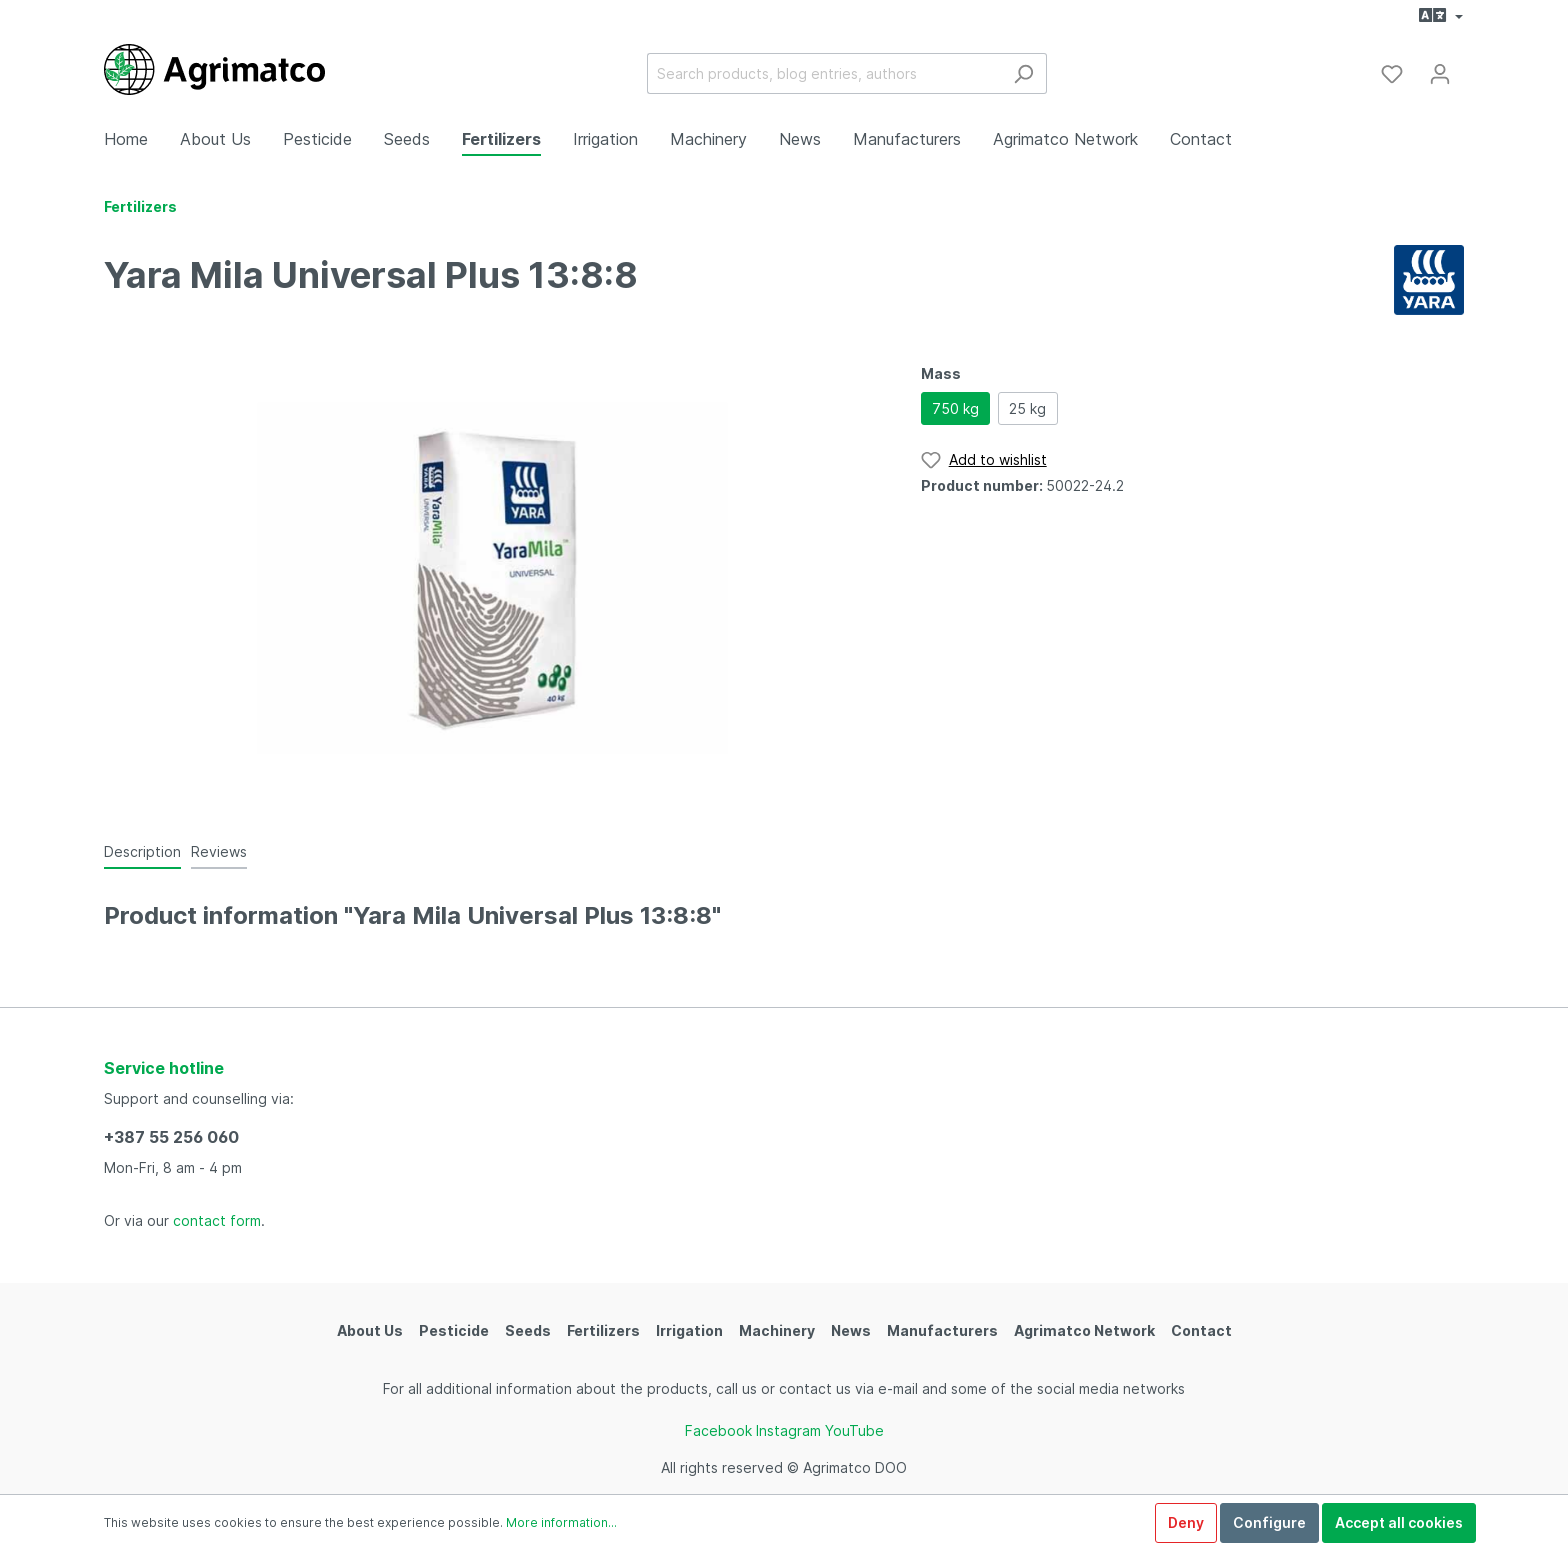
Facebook (718, 1430)
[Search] (1023, 73)
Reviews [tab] (219, 851)
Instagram (788, 1430)
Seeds (528, 1330)
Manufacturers (942, 1330)
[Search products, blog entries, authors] (824, 73)
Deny (1186, 1522)
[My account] (1440, 74)
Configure (1269, 1522)
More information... (561, 1522)
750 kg (955, 408)
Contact (1201, 1330)
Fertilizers (603, 1330)
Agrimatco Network (1084, 1330)
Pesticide (454, 1330)
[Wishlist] (1392, 74)
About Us (370, 1330)
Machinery (777, 1330)
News (851, 1330)
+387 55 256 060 (171, 1137)
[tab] (142, 851)
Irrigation (689, 1330)
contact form (217, 1220)
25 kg (1027, 408)
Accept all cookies (1399, 1522)
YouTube (854, 1430)
